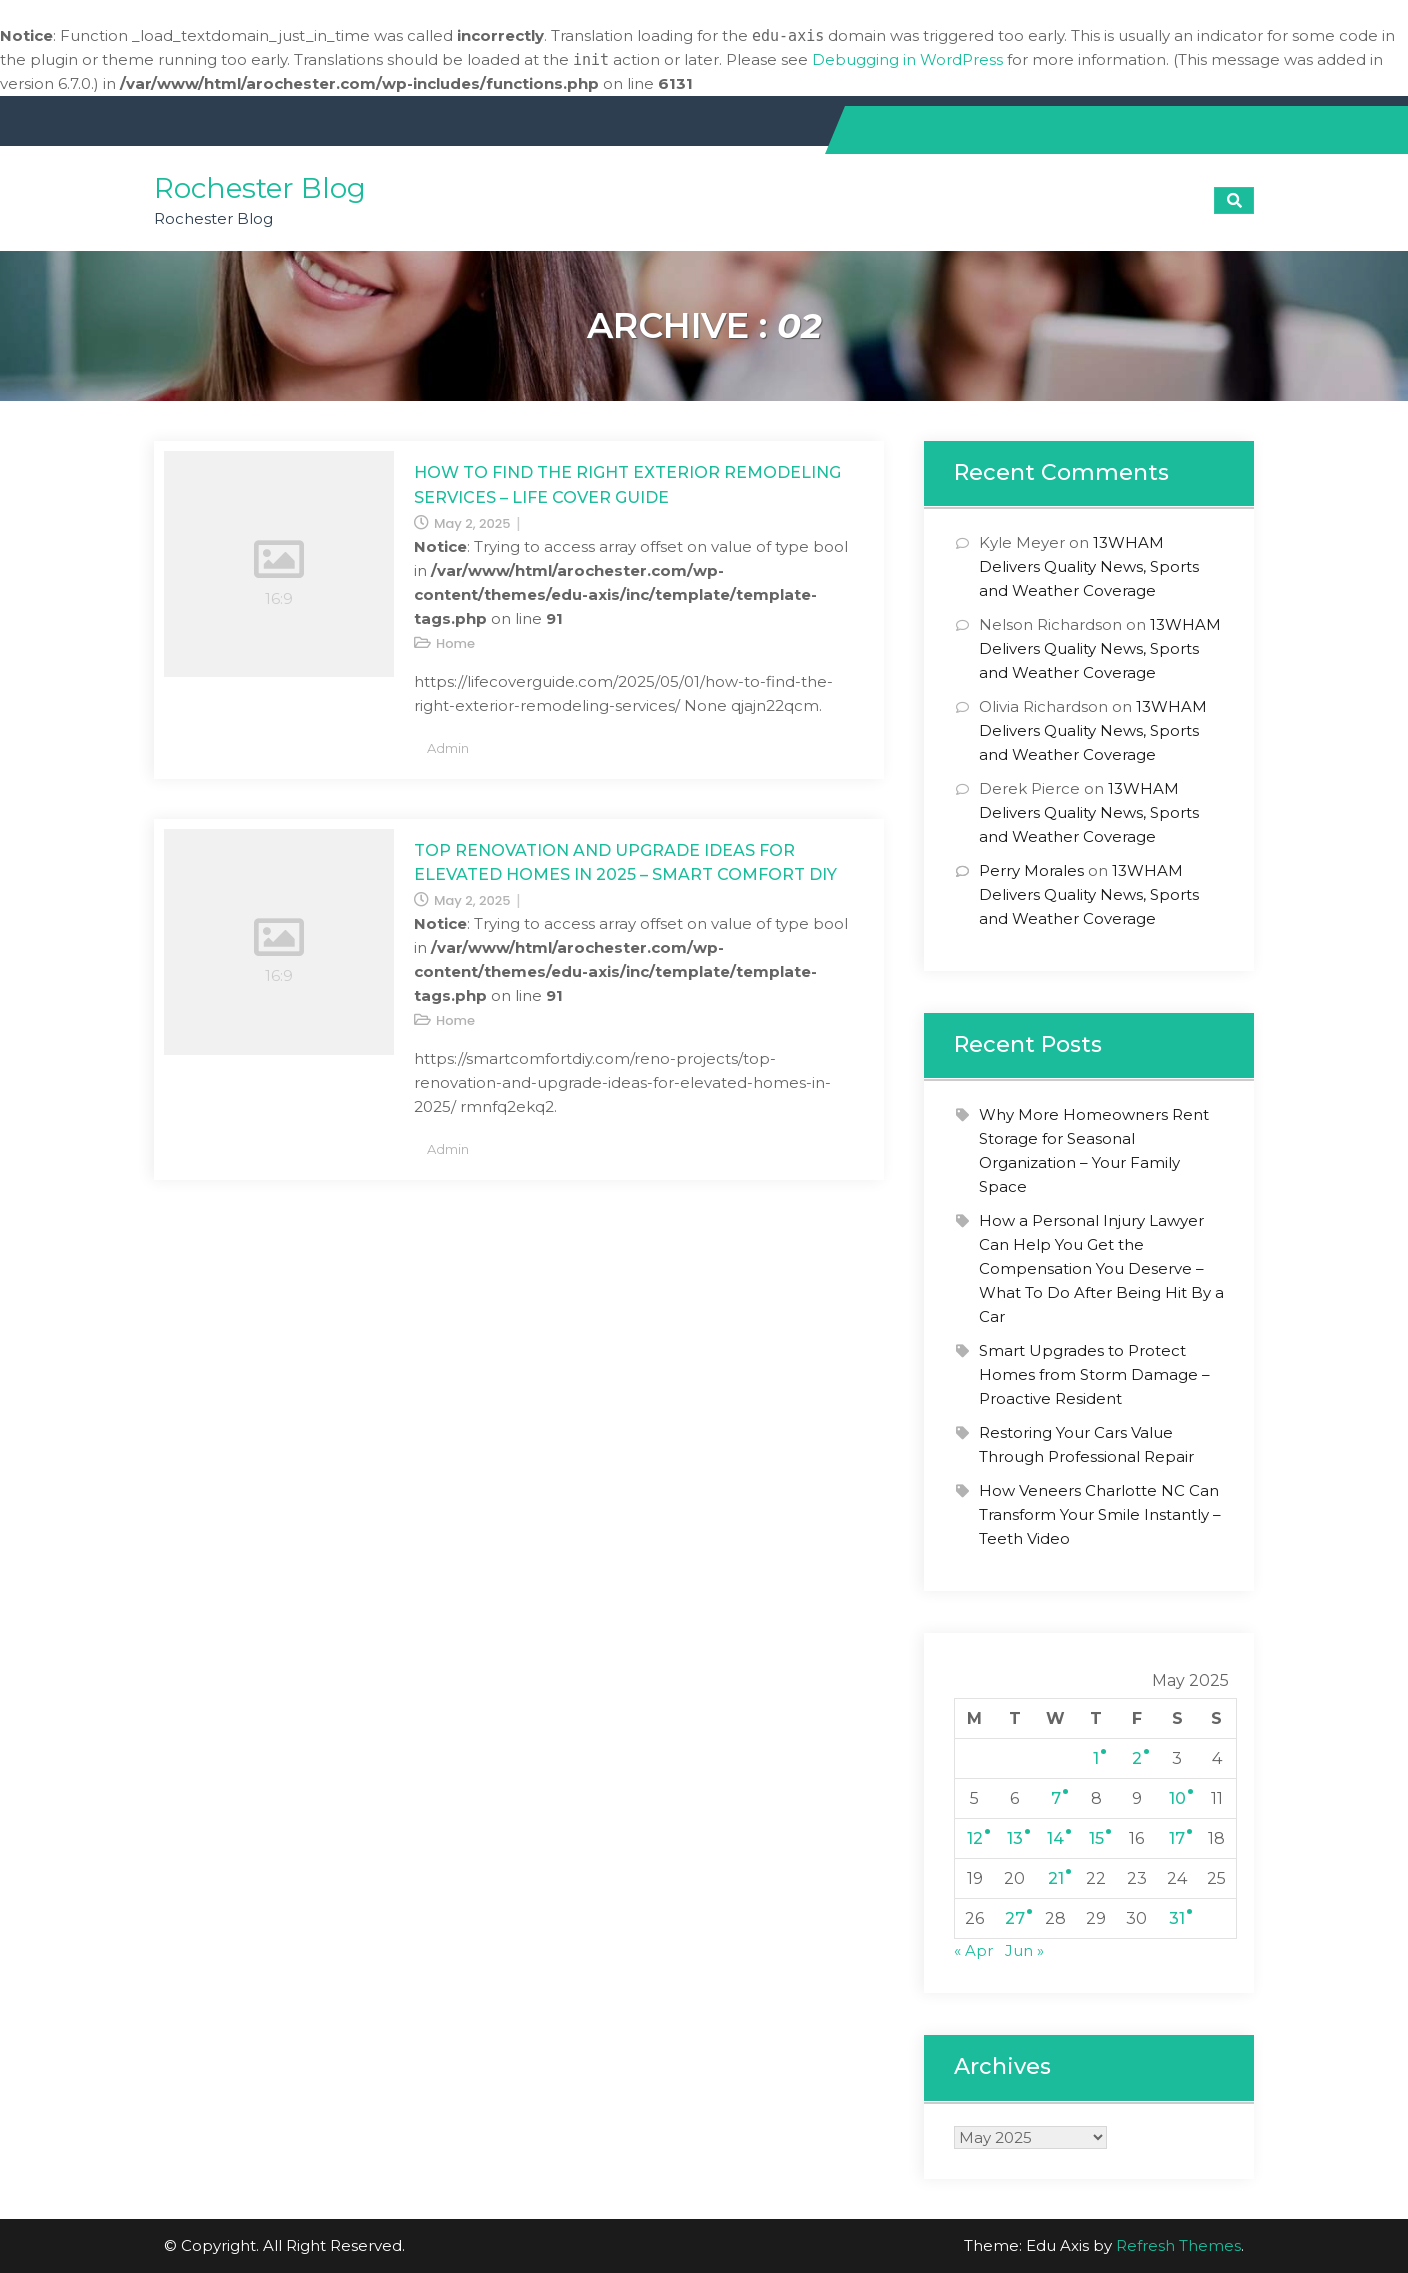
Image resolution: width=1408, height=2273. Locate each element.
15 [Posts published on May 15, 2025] (1096, 1838)
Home (455, 643)
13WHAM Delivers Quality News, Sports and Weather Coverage (1089, 566)
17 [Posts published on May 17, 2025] (1177, 1838)
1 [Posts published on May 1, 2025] (1096, 1758)
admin (448, 748)
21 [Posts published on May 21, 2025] (1056, 1878)
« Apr (973, 1950)
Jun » (1024, 1950)
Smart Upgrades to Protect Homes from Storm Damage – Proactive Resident (1094, 1374)
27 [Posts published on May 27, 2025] (1015, 1918)
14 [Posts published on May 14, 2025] (1055, 1838)
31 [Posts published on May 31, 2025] (1177, 1918)
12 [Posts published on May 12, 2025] (975, 1838)
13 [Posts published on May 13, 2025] (1015, 1838)
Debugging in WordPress (907, 59)
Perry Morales (1031, 870)
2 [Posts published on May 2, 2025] (1137, 1758)
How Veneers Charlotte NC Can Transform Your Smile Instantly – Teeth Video (1100, 1514)
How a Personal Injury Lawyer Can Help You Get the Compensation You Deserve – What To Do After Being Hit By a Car (1101, 1268)
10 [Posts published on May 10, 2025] (1177, 1798)
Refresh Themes (1178, 2245)
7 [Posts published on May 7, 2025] (1056, 1798)
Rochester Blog (260, 188)
